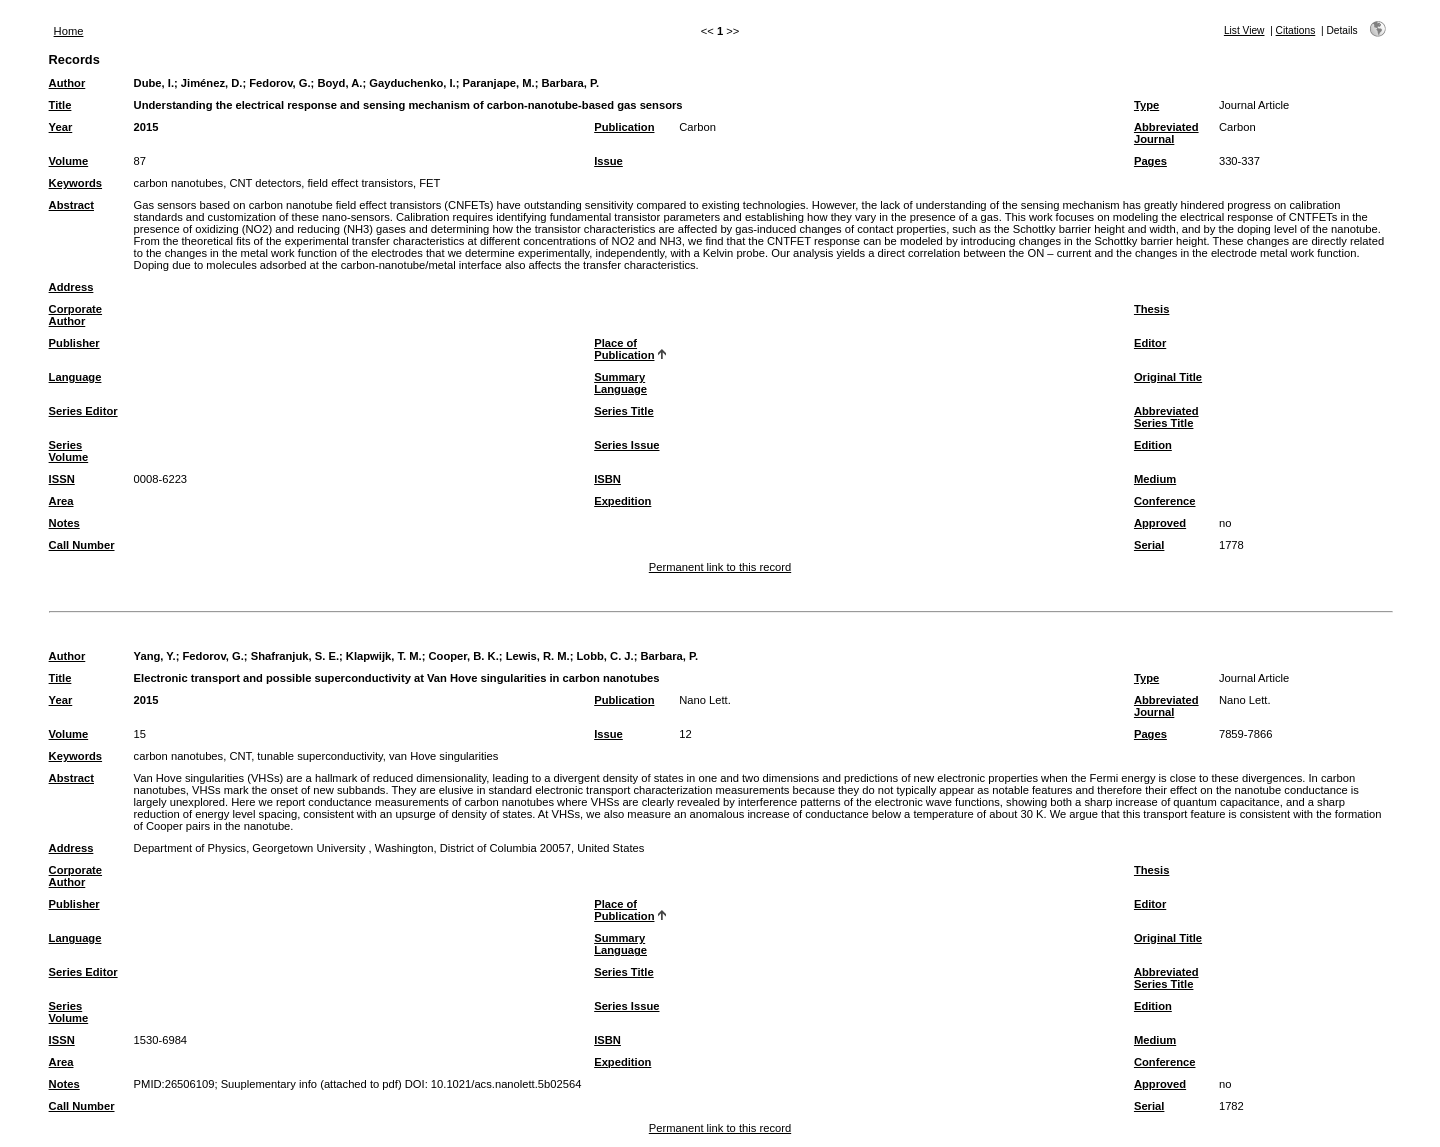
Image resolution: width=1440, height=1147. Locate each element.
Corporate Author (75, 315)
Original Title (1168, 377)
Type (1146, 105)
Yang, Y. (155, 656)
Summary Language (620, 383)
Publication (624, 127)
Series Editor (83, 411)
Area (61, 501)
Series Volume (69, 451)
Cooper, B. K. (464, 656)
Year (61, 127)
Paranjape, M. (499, 83)
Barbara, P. (570, 83)
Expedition (622, 501)
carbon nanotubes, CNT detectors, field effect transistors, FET (287, 183)
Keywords (75, 183)
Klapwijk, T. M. (384, 656)
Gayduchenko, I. (412, 83)
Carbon (697, 127)
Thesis (1151, 309)
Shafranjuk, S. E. (295, 656)
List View (1244, 30)
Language (75, 377)
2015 (146, 127)
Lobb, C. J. (605, 656)
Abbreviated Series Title (1166, 417)
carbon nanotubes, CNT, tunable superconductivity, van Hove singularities (316, 756)
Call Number (82, 545)
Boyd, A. (339, 83)
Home (69, 31)
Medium (1155, 479)
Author (67, 83)
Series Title (624, 411)
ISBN (607, 479)
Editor (1150, 343)
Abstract (71, 205)
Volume (69, 161)
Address (71, 287)
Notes (64, 523)
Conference (1165, 501)
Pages (1150, 161)
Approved (1160, 523)
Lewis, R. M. (538, 656)
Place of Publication (624, 349)
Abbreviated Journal (1166, 133)
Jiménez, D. (212, 83)
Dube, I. (154, 83)
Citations (1296, 30)
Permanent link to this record (720, 567)
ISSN (62, 479)
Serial (1149, 545)
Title (60, 105)
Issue (608, 161)
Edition (1153, 445)
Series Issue (626, 445)
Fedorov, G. (279, 83)
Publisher (74, 343)
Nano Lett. (705, 700)
